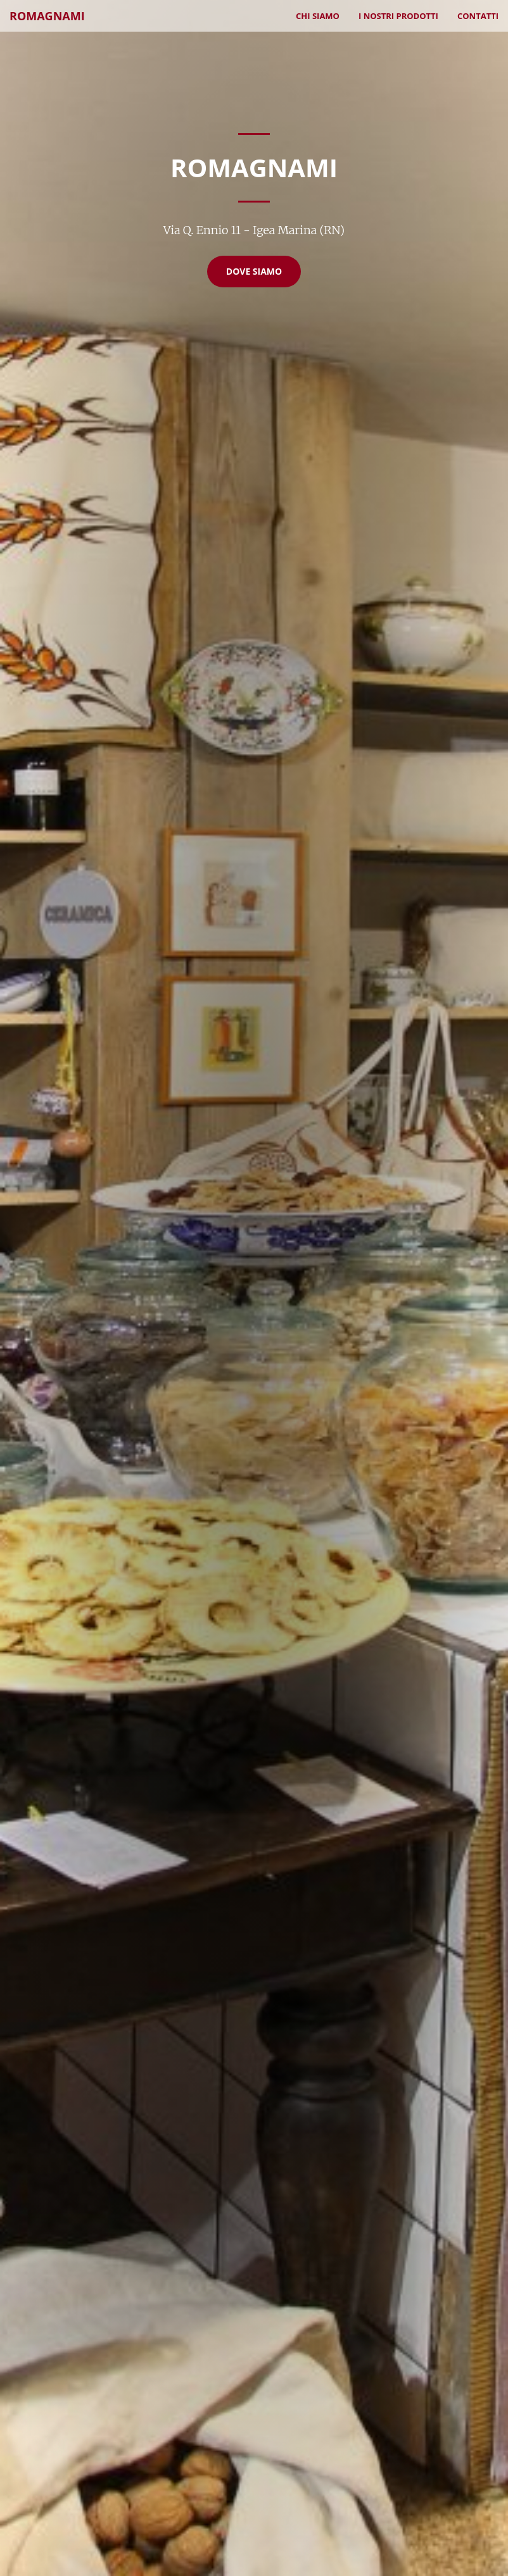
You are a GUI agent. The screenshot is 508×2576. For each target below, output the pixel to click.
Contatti (477, 16)
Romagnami (47, 15)
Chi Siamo (318, 16)
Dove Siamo (254, 271)
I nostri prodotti (398, 16)
